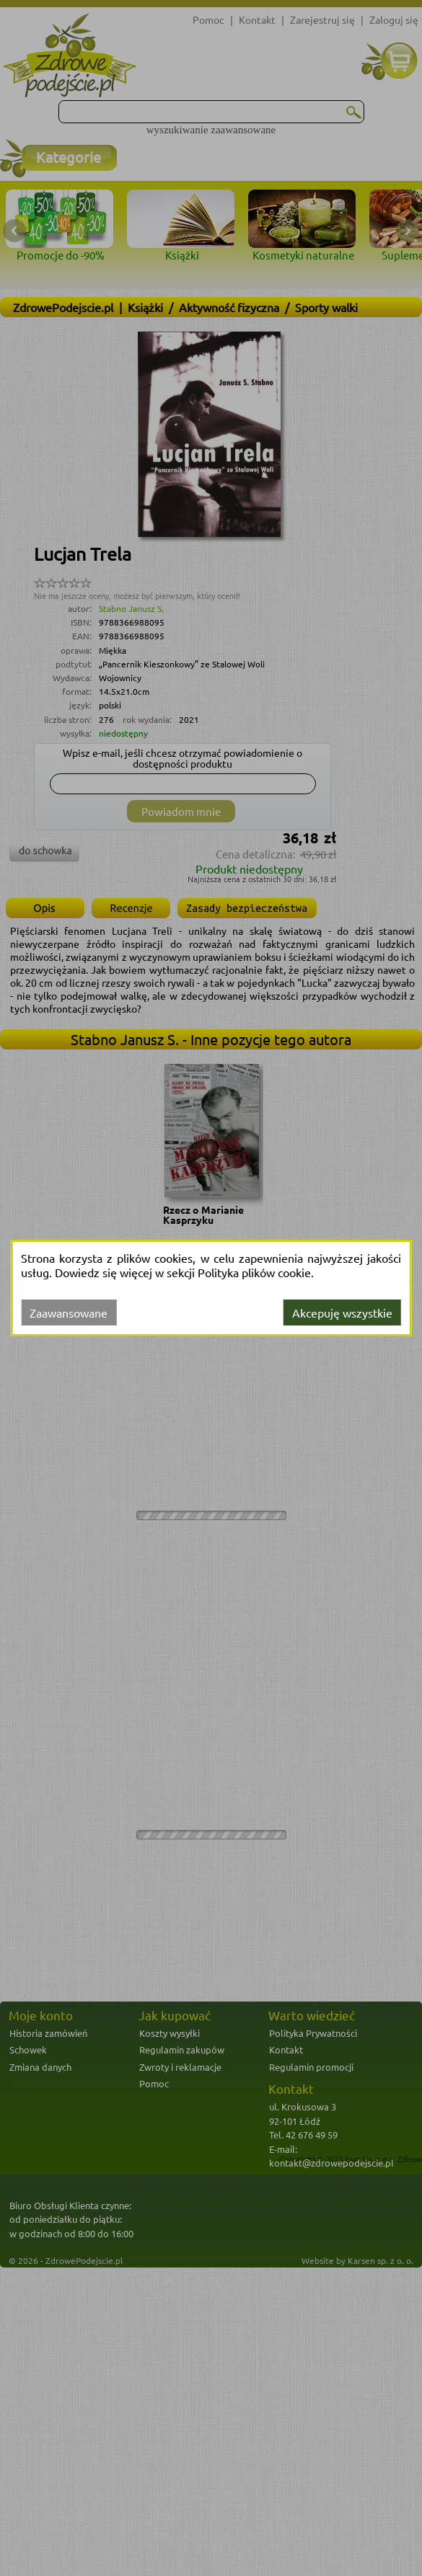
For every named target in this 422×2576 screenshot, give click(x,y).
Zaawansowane (68, 1312)
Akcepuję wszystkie (342, 1312)
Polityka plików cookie (254, 1272)
